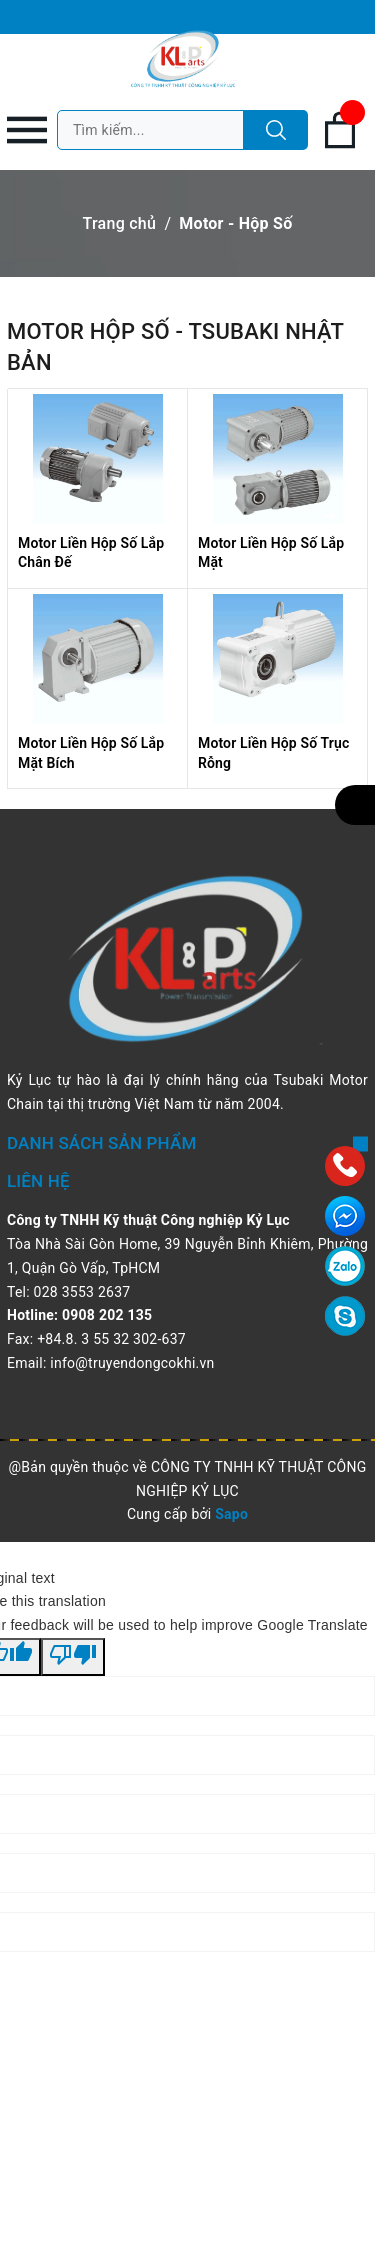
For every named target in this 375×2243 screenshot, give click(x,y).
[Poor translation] (73, 1657)
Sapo (231, 1514)
